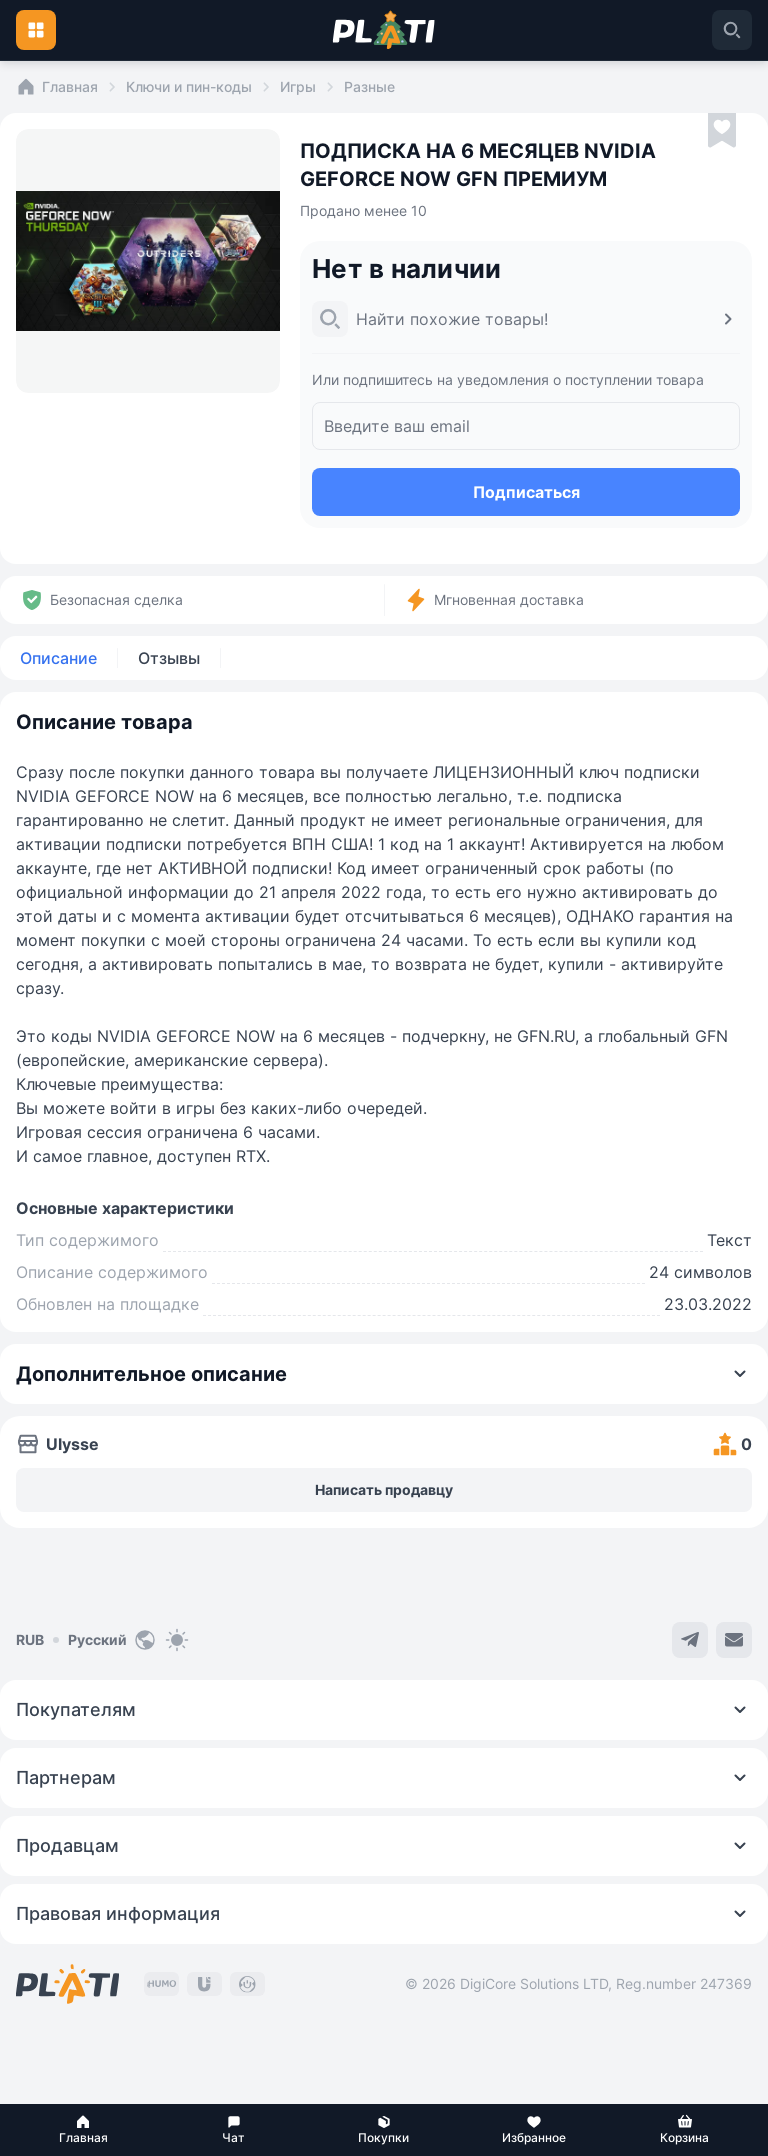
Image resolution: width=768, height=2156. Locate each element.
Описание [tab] (58, 658)
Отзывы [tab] (169, 658)
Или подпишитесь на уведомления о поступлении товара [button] (508, 379)
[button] (83, 2130)
